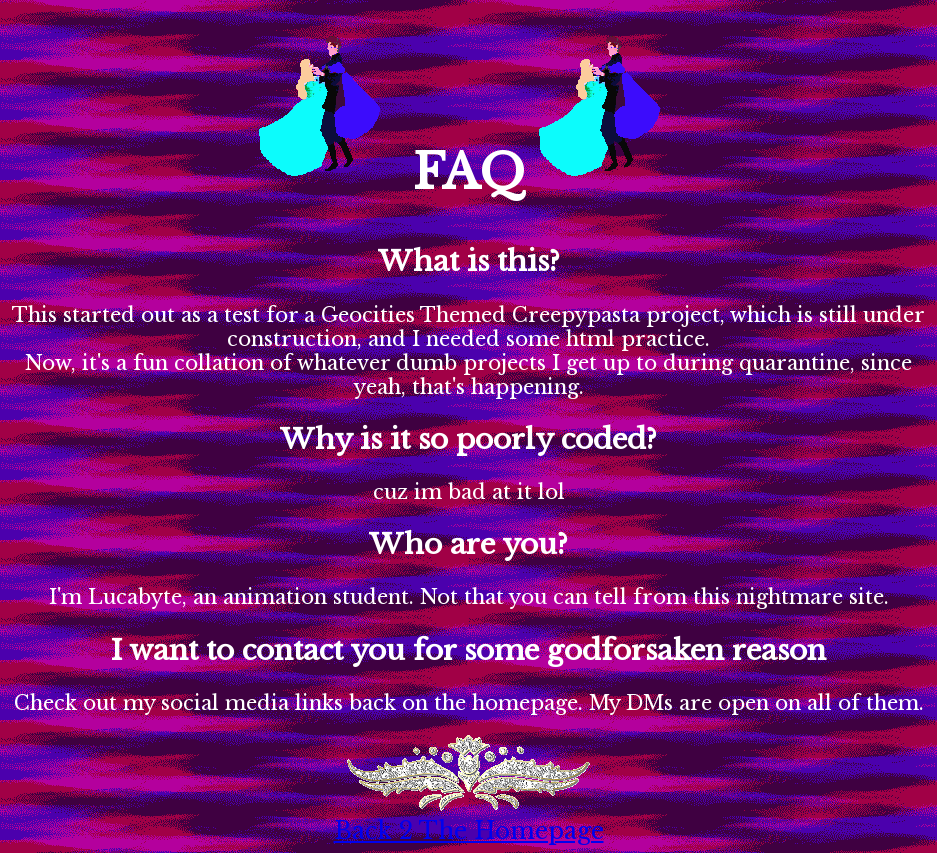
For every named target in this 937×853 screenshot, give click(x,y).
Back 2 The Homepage (469, 831)
